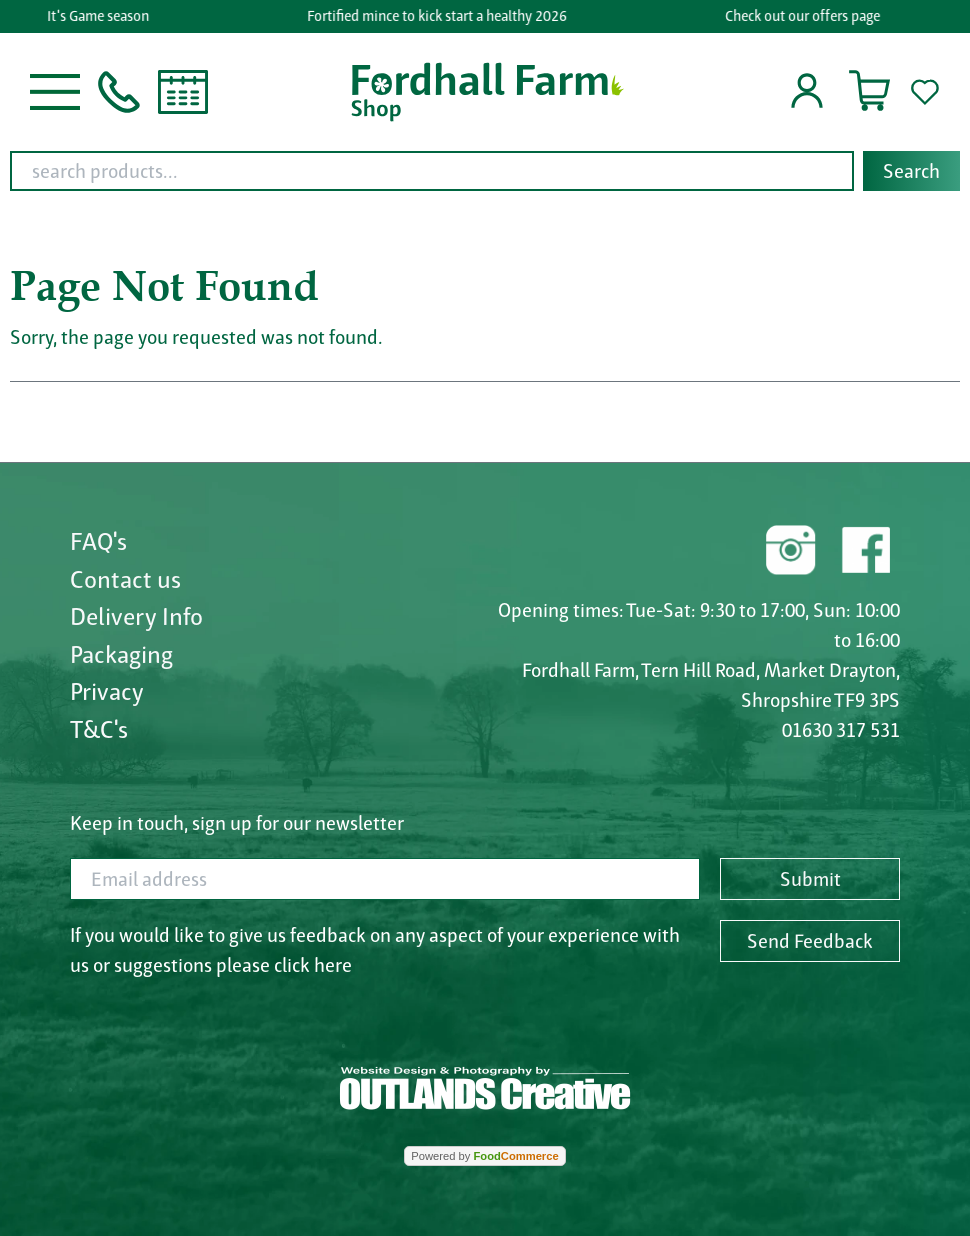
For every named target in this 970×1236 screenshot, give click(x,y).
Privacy (107, 691)
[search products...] (432, 171)
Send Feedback (810, 941)
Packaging (121, 654)
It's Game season (100, 16)
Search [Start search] (911, 171)
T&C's (99, 729)
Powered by (484, 1156)
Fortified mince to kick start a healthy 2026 (439, 16)
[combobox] (485, 171)
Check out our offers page (803, 16)
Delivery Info (136, 616)
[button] (55, 90)
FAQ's (98, 541)
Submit (810, 879)
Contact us (125, 579)
